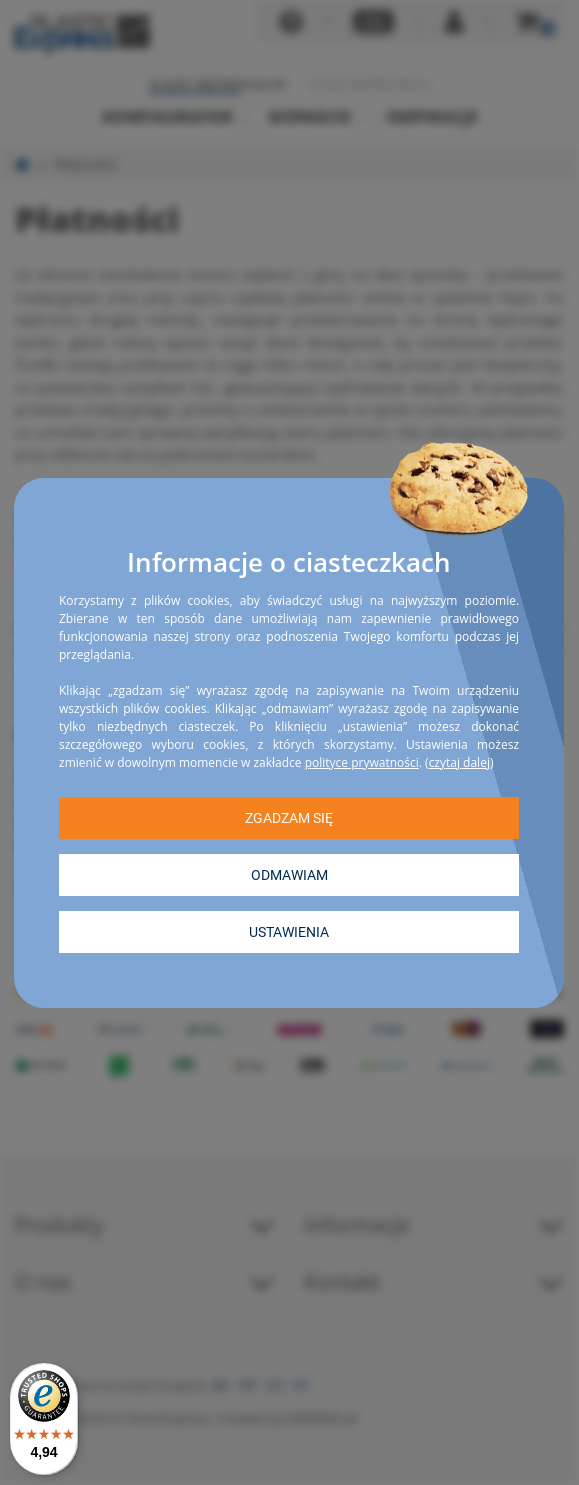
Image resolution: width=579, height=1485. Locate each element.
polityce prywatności (362, 761)
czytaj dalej (459, 761)
